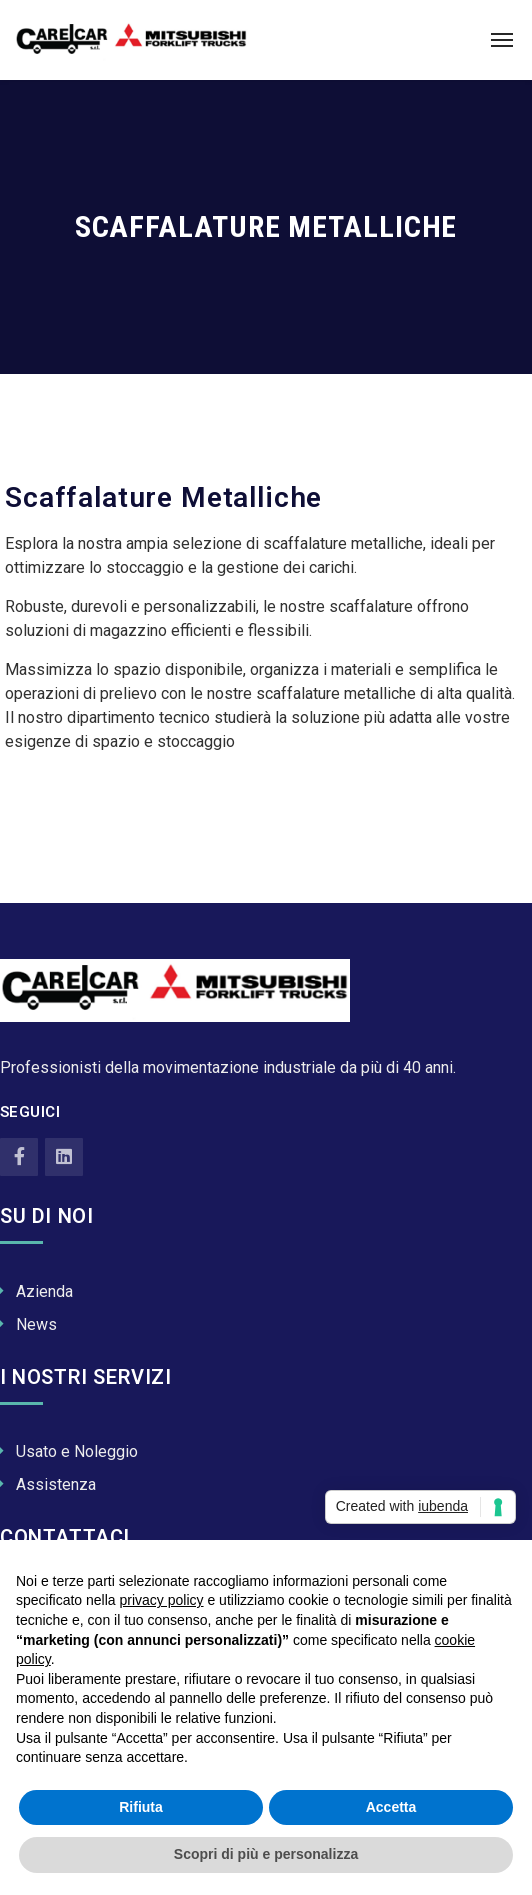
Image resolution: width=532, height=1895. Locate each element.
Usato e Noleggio (77, 1451)
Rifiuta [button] (141, 1807)
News (36, 1324)
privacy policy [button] (162, 1600)
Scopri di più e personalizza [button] (266, 1854)
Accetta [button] (391, 1807)
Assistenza (56, 1484)
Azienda (44, 1291)
